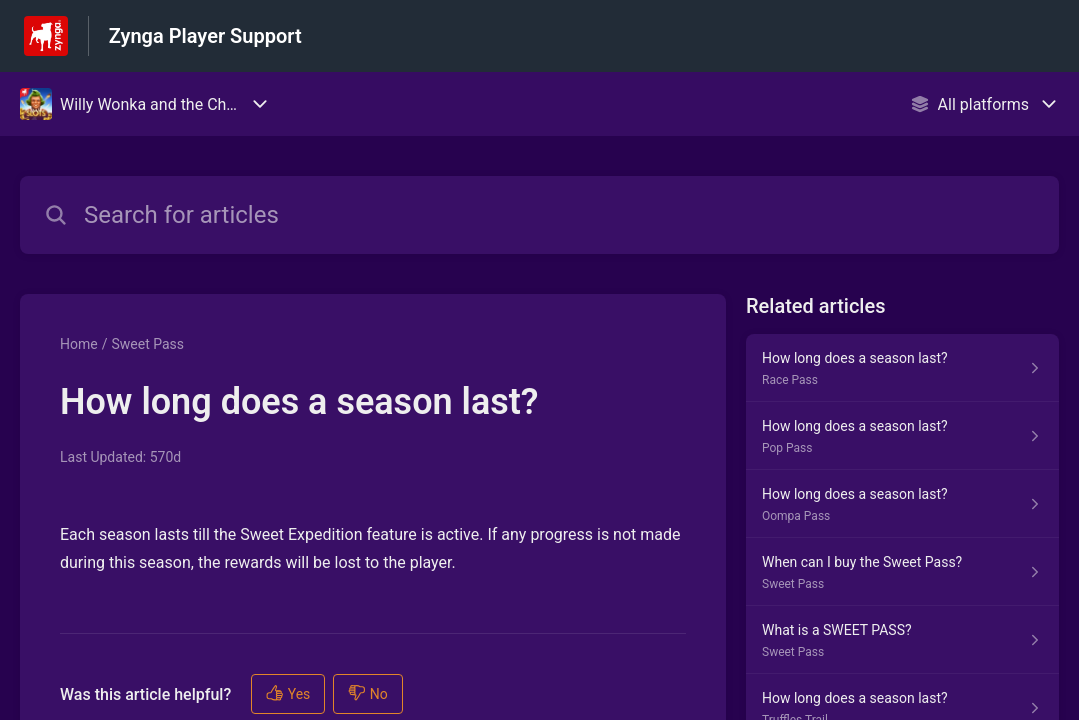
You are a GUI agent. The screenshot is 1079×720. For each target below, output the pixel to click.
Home (79, 344)
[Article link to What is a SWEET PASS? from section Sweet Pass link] (902, 640)
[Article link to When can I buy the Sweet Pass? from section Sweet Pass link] (902, 572)
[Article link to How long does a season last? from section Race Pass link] (902, 368)
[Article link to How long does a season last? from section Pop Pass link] (902, 436)
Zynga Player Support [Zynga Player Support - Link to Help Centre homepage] (205, 36)
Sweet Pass (147, 344)
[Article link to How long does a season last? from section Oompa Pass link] (902, 504)
